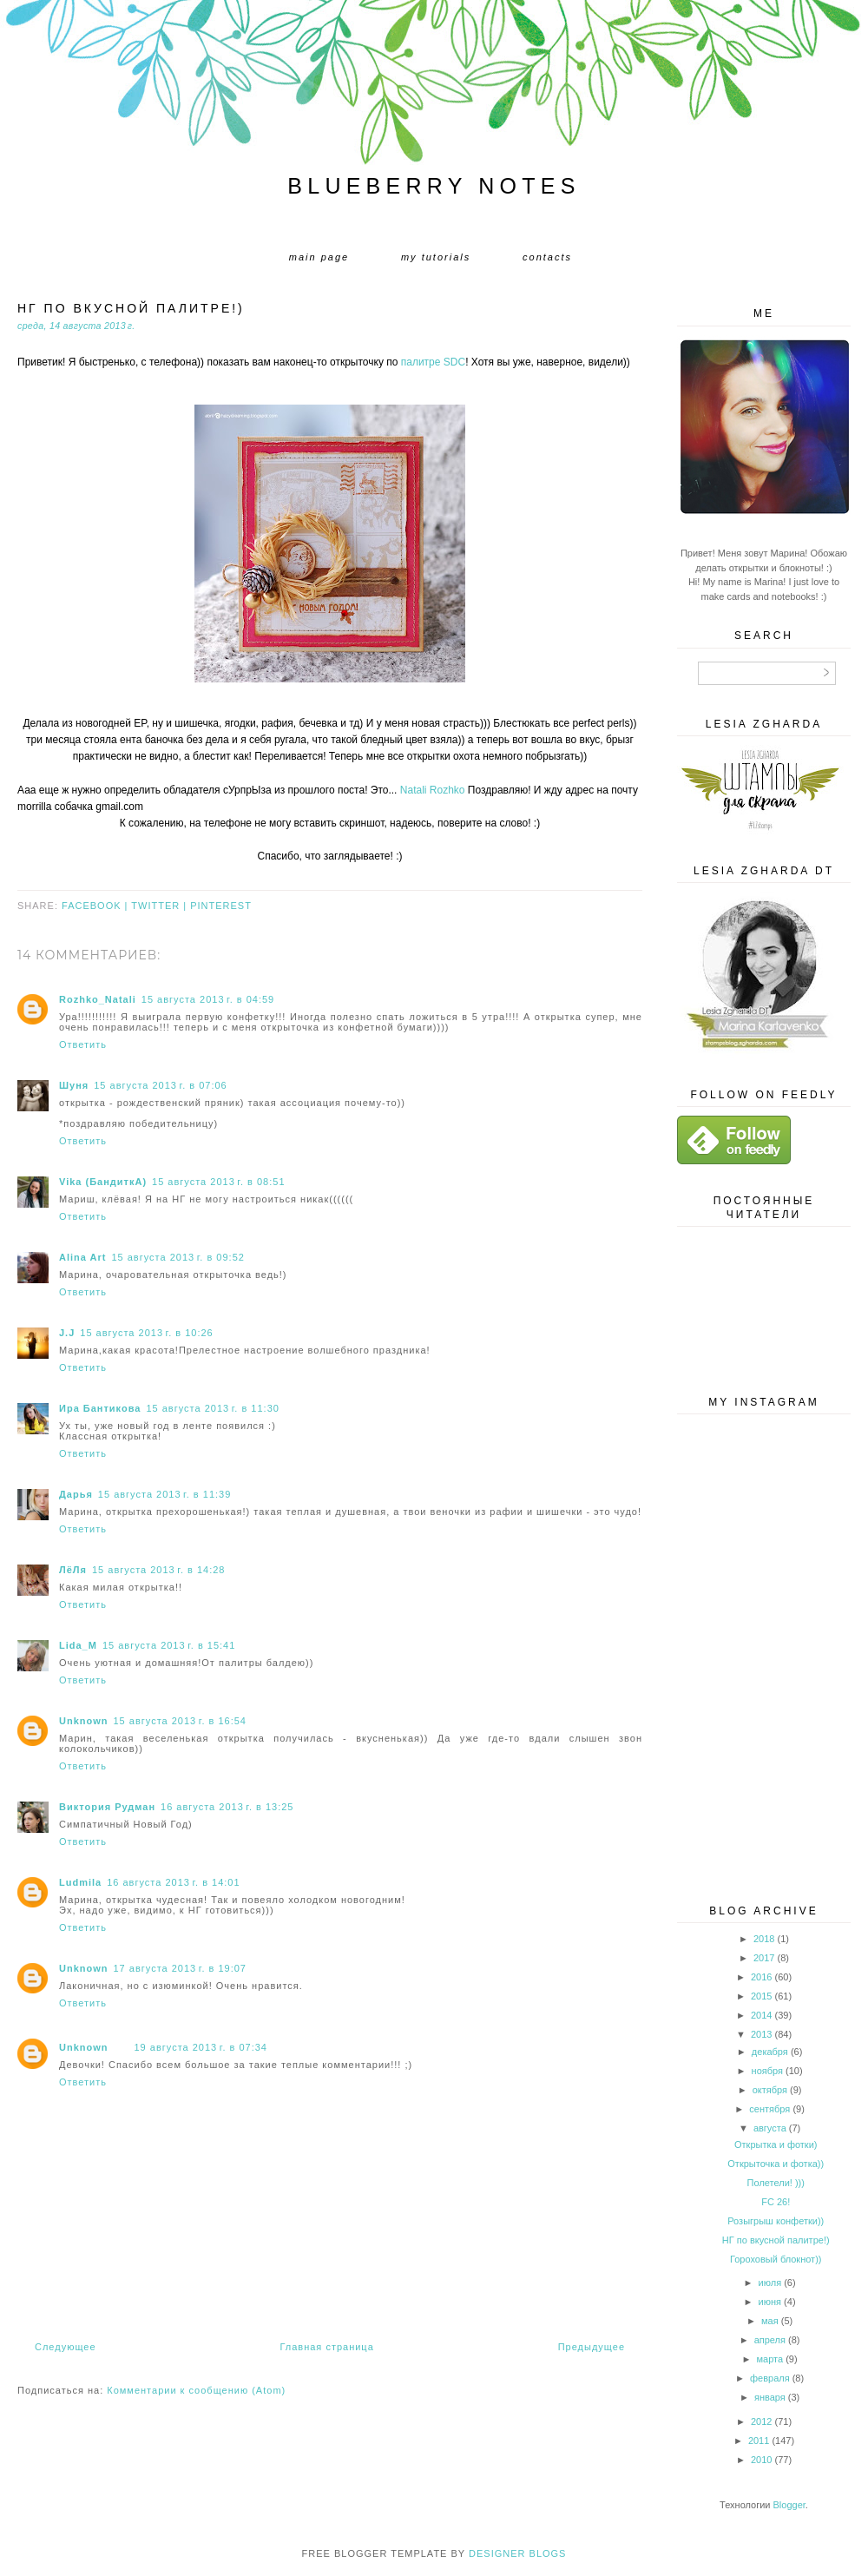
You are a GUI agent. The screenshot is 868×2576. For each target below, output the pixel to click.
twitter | (160, 905)
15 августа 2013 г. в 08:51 (218, 1181)
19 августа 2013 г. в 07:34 (201, 2047)
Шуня (74, 1085)
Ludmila (80, 1882)
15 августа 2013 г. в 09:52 (177, 1257)
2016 (761, 1977)
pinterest (221, 905)
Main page (319, 257)
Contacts (547, 257)
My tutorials (435, 257)
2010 (761, 2459)
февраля (770, 2378)
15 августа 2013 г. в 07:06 (160, 1085)
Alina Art (82, 1257)
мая (770, 2321)
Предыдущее (591, 2347)
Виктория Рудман (107, 1807)
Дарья (76, 1494)
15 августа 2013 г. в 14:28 (158, 1570)
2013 (761, 2034)
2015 (761, 1996)
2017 (763, 1958)
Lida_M (78, 1645)
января (770, 2397)
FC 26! (775, 2202)
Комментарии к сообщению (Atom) (196, 2390)
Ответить (83, 1044)
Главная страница (326, 2347)
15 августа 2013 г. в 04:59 (207, 999)
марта (770, 2359)
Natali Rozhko (432, 790)
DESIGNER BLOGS (517, 2553)
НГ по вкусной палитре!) (776, 2240)
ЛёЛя (73, 1570)
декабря (770, 2051)
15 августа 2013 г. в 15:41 (168, 1645)
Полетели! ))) (776, 2182)
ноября (767, 2070)
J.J (67, 1333)
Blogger (789, 2505)
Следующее (65, 2347)
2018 (763, 1939)
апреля (770, 2340)
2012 (761, 2421)
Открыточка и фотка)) (775, 2163)
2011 (758, 2440)
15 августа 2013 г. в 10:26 (146, 1333)
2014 (761, 2015)
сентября (769, 2109)
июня (770, 2301)
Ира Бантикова (100, 1408)
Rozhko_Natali (97, 999)
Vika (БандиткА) (103, 1181)
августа (769, 2128)
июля (770, 2282)
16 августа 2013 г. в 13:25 (227, 1807)
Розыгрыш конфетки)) (775, 2221)
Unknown (83, 1721)
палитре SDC (433, 362)
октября (770, 2090)
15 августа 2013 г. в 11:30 (212, 1408)
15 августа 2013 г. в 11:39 (164, 1494)
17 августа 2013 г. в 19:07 (180, 1968)
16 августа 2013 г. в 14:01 (173, 1882)
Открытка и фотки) (775, 2144)
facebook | (96, 905)
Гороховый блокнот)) (776, 2259)
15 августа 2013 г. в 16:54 (180, 1721)
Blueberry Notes (433, 186)
